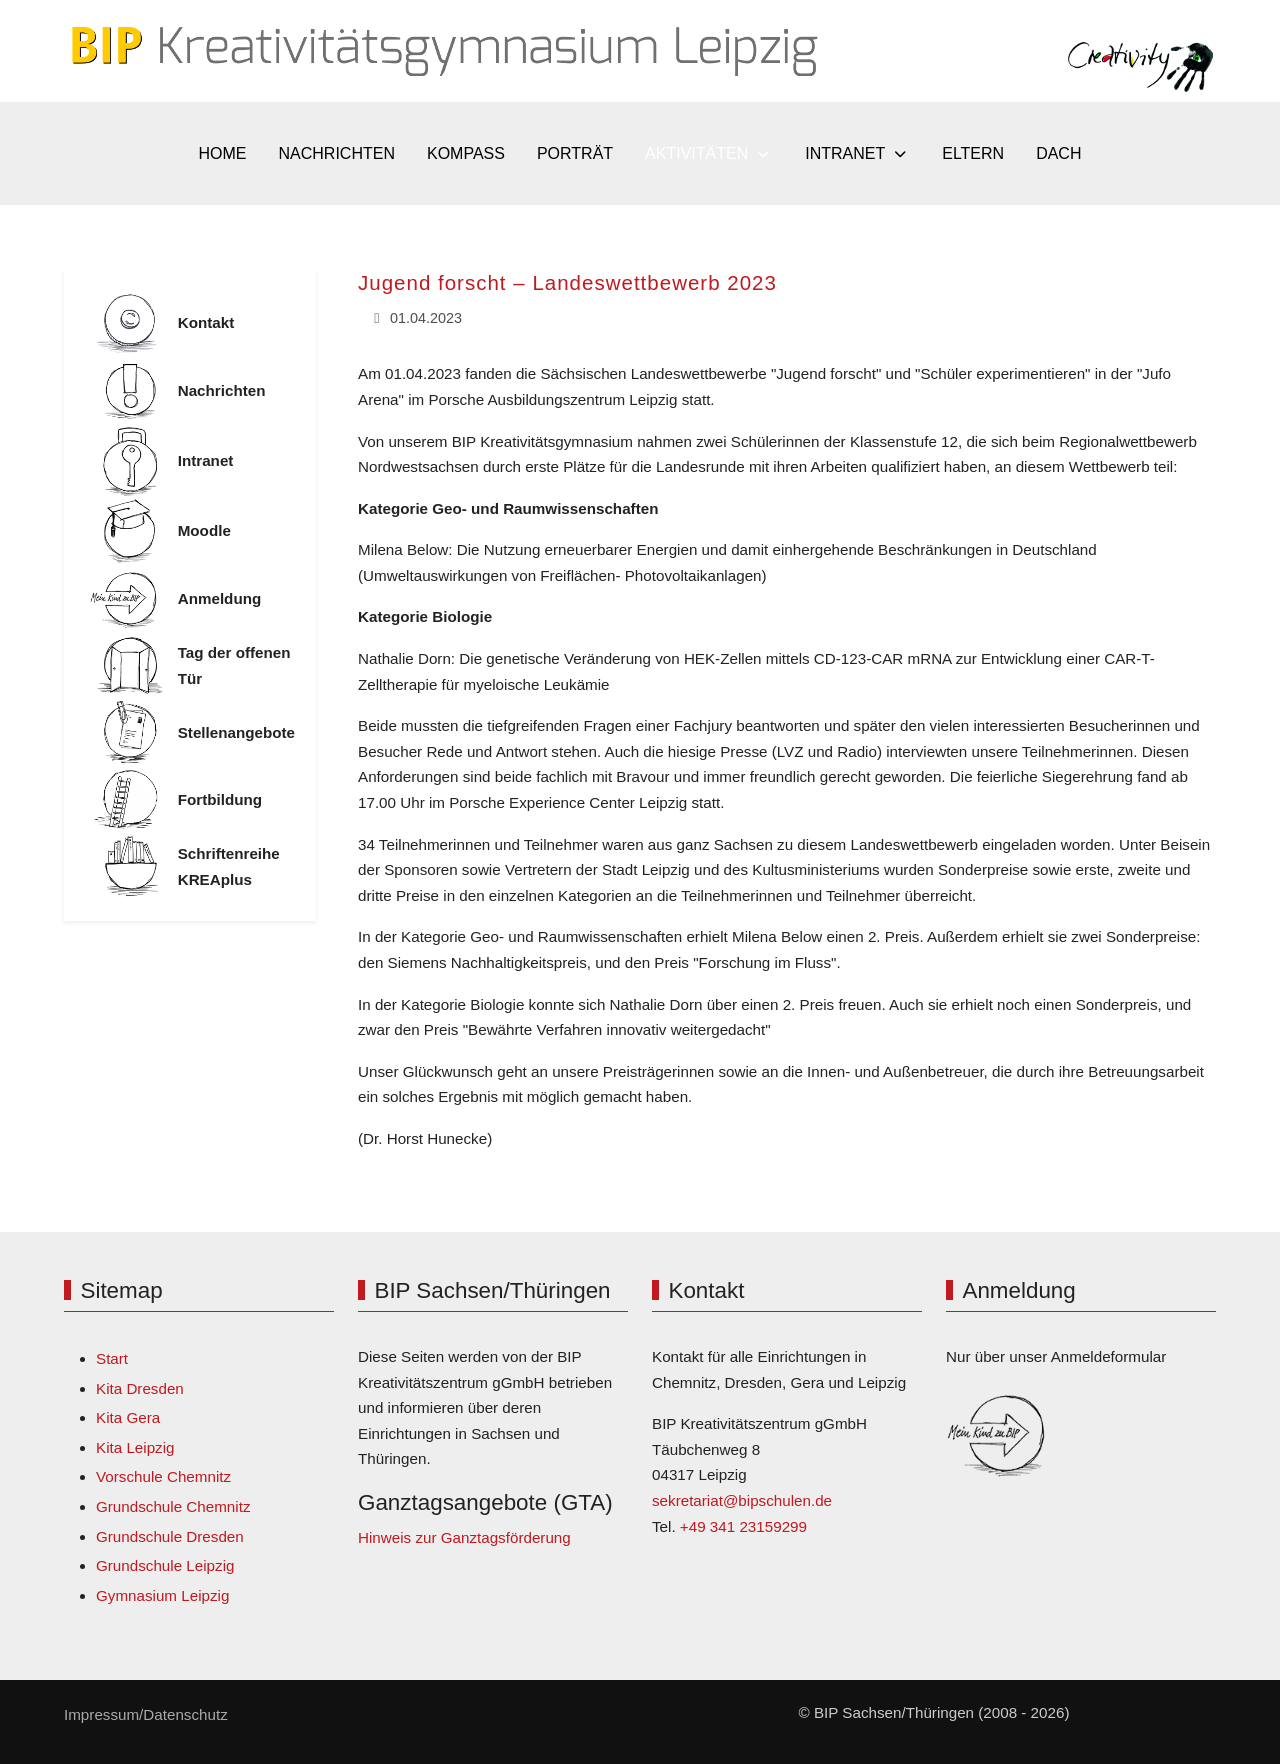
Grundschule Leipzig (165, 1565)
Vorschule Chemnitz (163, 1476)
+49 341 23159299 (743, 1526)
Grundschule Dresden (170, 1536)
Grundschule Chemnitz (173, 1506)
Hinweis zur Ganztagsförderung (464, 1537)
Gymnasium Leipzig (162, 1595)
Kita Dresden (140, 1388)
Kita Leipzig (135, 1447)
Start (112, 1358)
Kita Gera (128, 1417)
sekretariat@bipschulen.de (742, 1500)
